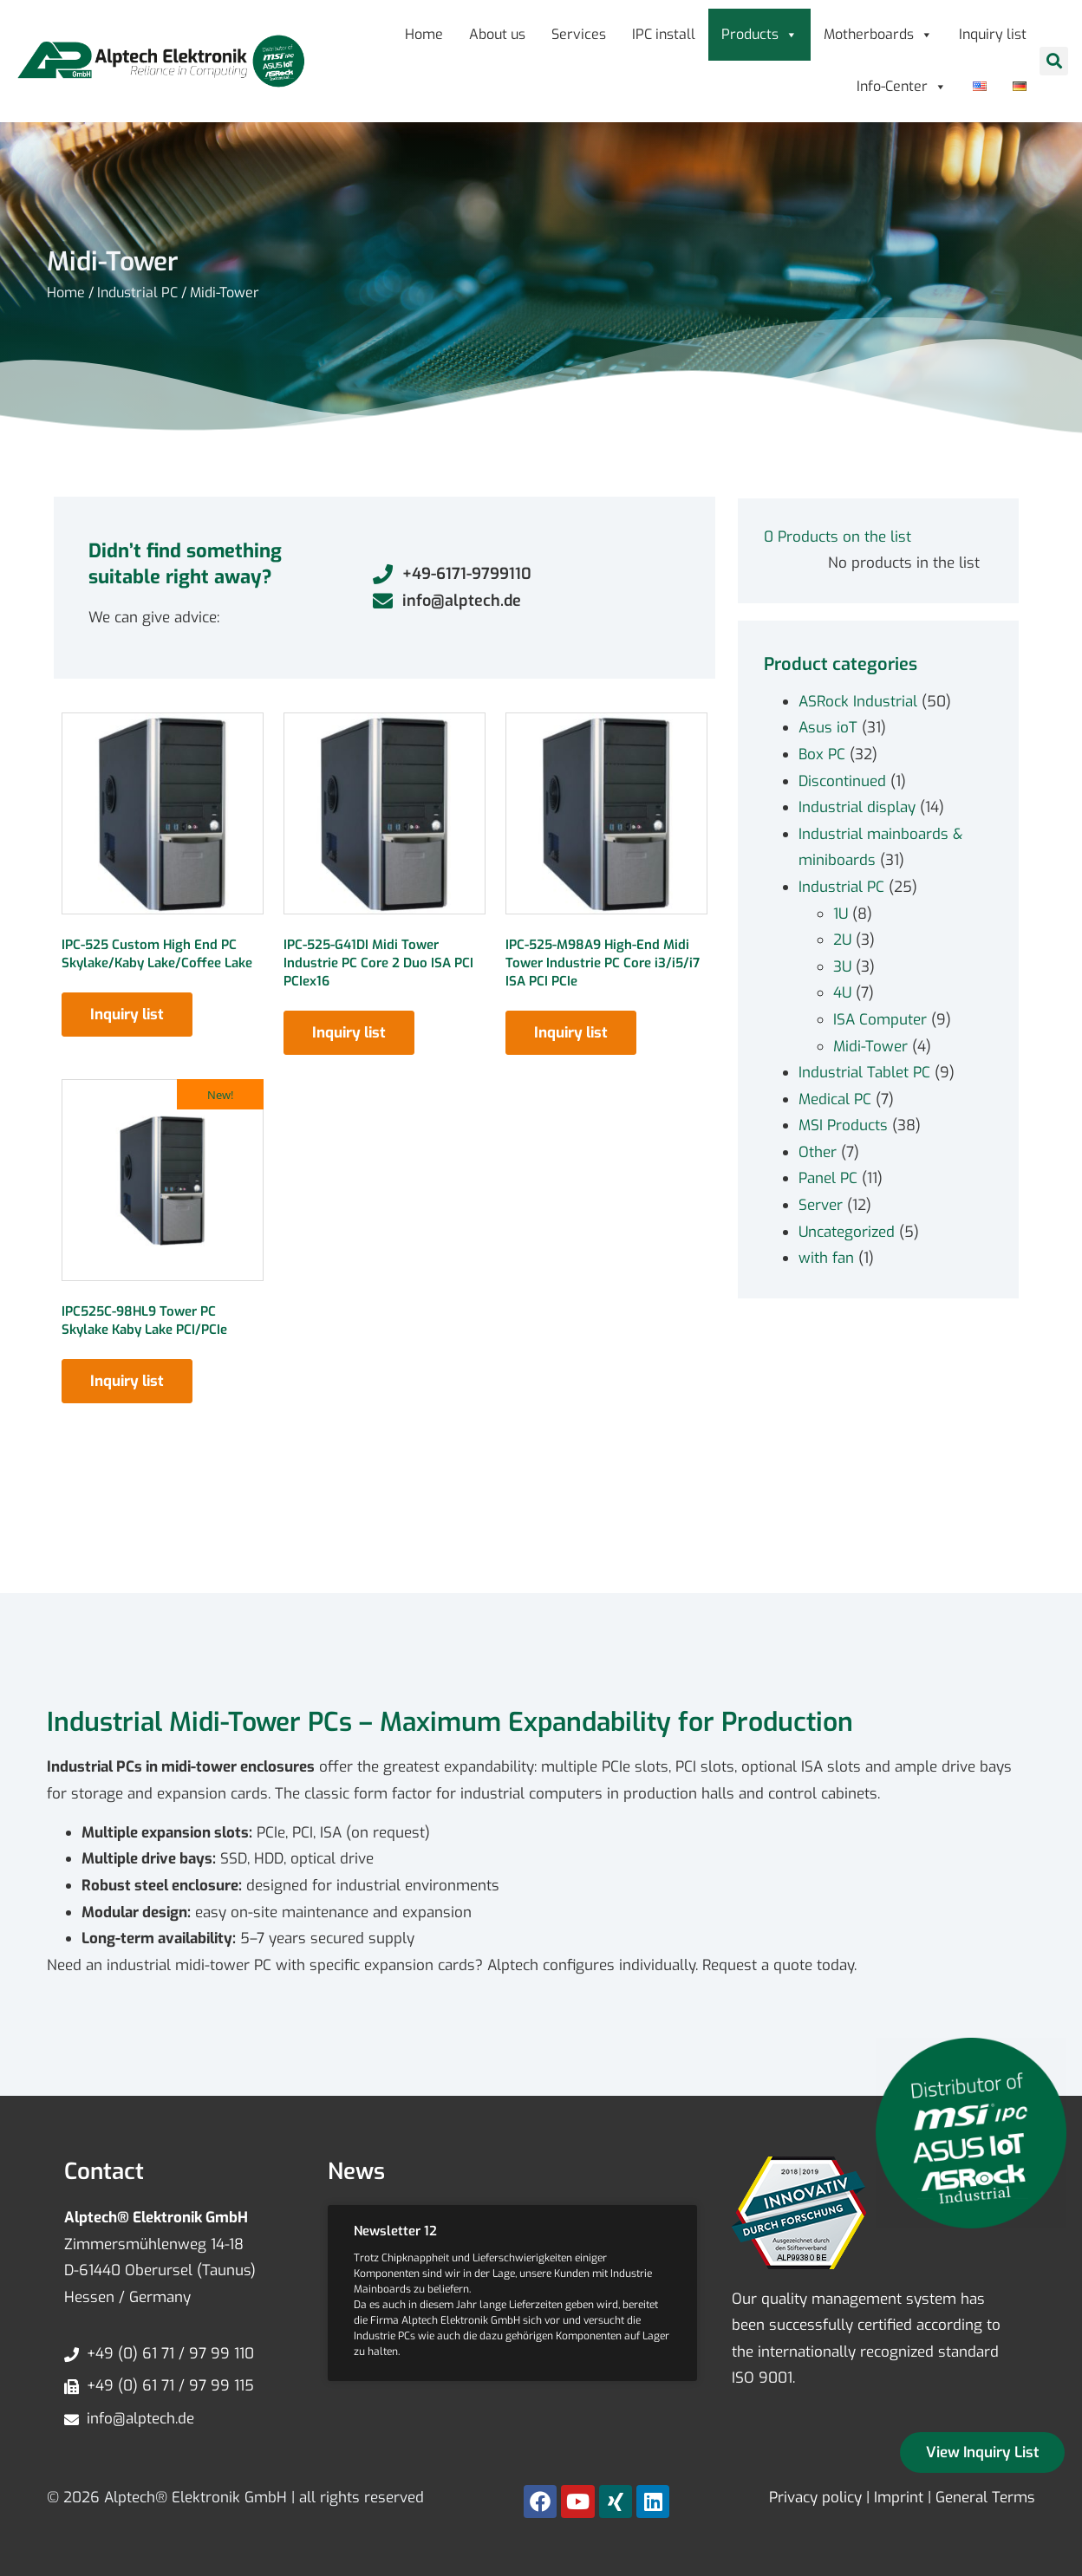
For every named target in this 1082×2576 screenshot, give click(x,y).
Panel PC (827, 1178)
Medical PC (834, 1099)
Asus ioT (827, 728)
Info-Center (902, 86)
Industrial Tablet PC (864, 1073)
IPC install (663, 34)
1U (840, 914)
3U (842, 967)
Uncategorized (846, 1232)
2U (842, 940)
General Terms (985, 2498)
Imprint (898, 2498)
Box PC (821, 754)
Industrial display (857, 807)
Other (817, 1152)
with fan (826, 1258)
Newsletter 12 (395, 2231)
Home (424, 34)
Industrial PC (137, 292)
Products (759, 34)
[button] (1054, 61)
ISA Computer (880, 1020)
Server (820, 1205)
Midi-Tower (870, 1047)
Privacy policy (815, 2498)
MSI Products (843, 1125)
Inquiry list (993, 34)
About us (497, 34)
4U (842, 993)
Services (578, 34)
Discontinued (842, 781)
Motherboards (878, 34)
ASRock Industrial (857, 702)
